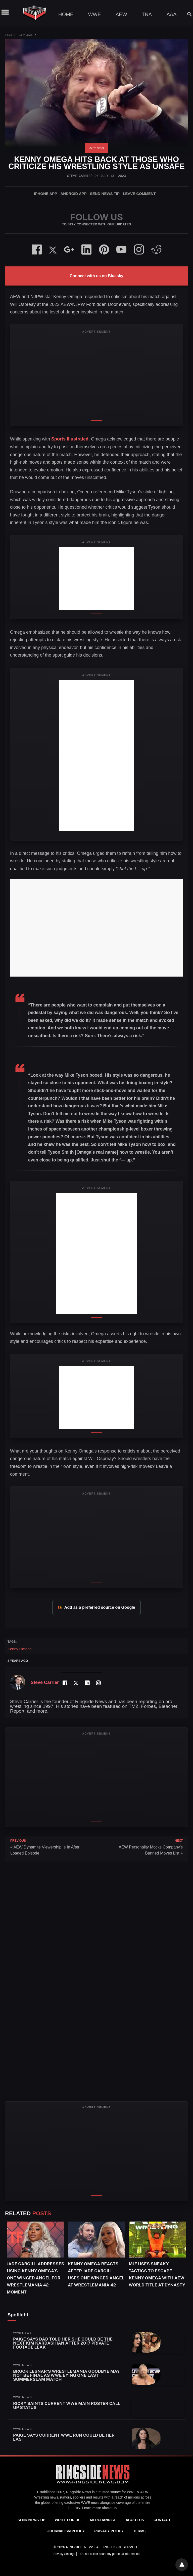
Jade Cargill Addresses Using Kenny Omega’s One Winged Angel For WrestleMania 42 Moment (35, 2278)
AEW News (25, 35)
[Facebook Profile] (65, 1683)
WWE (94, 14)
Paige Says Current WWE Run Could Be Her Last (64, 2437)
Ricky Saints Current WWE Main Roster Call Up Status (66, 2405)
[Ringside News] (93, 2484)
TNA (147, 14)
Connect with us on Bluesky (96, 276)
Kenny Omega (20, 1649)
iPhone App (45, 193)
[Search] (187, 14)
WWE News (22, 2332)
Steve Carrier (79, 176)
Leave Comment (139, 193)
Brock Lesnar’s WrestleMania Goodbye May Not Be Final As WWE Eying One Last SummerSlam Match (66, 2375)
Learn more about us (99, 2508)
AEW (121, 14)
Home (65, 14)
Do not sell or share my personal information (109, 2554)
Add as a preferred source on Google (96, 1607)
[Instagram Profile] (98, 1683)
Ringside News (78, 2492)
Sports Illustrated (69, 438)
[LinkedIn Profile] (87, 1683)
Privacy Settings (65, 2554)
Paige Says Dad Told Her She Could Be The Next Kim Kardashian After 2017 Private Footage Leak (63, 2343)
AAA (171, 14)
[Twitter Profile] (76, 1683)
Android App (73, 193)
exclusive (72, 2503)
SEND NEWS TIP (105, 193)
